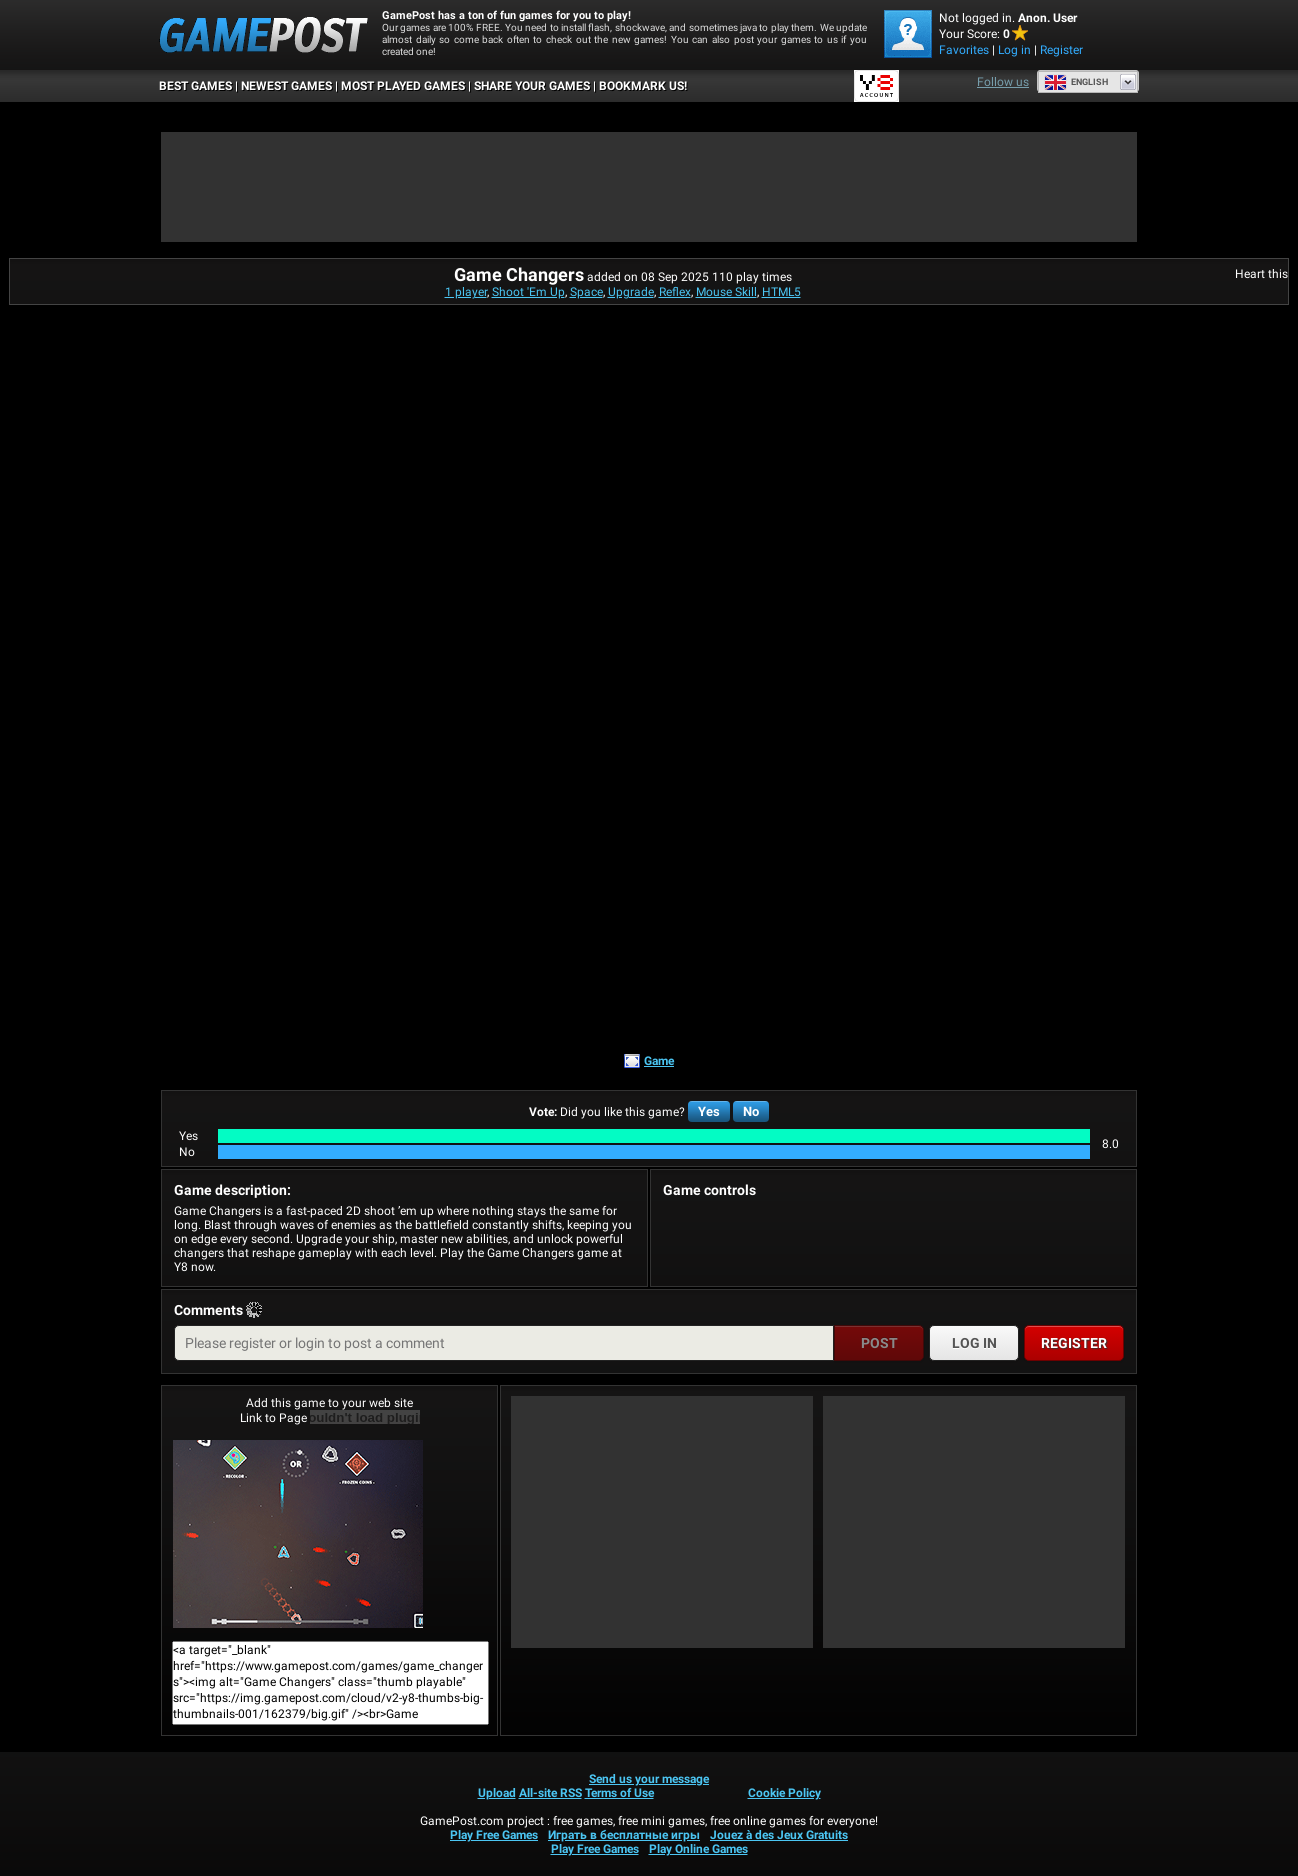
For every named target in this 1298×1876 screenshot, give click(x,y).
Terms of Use (619, 1793)
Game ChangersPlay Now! (298, 1534)
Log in (1014, 50)
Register (1061, 50)
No (751, 1111)
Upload (497, 1793)
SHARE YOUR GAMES (532, 86)
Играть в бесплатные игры (624, 1835)
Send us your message (649, 1779)
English (1076, 82)
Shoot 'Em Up (528, 292)
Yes (709, 1111)
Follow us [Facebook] (1003, 82)
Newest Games (286, 86)
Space (586, 292)
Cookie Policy (784, 1793)
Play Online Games (698, 1849)
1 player (466, 292)
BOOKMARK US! (643, 86)
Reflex (675, 292)
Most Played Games (403, 86)
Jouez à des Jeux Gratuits (779, 1835)
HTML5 (781, 292)
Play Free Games (494, 1835)
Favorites (964, 50)
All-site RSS (550, 1793)
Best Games (195, 86)
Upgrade (631, 292)
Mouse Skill (726, 292)
